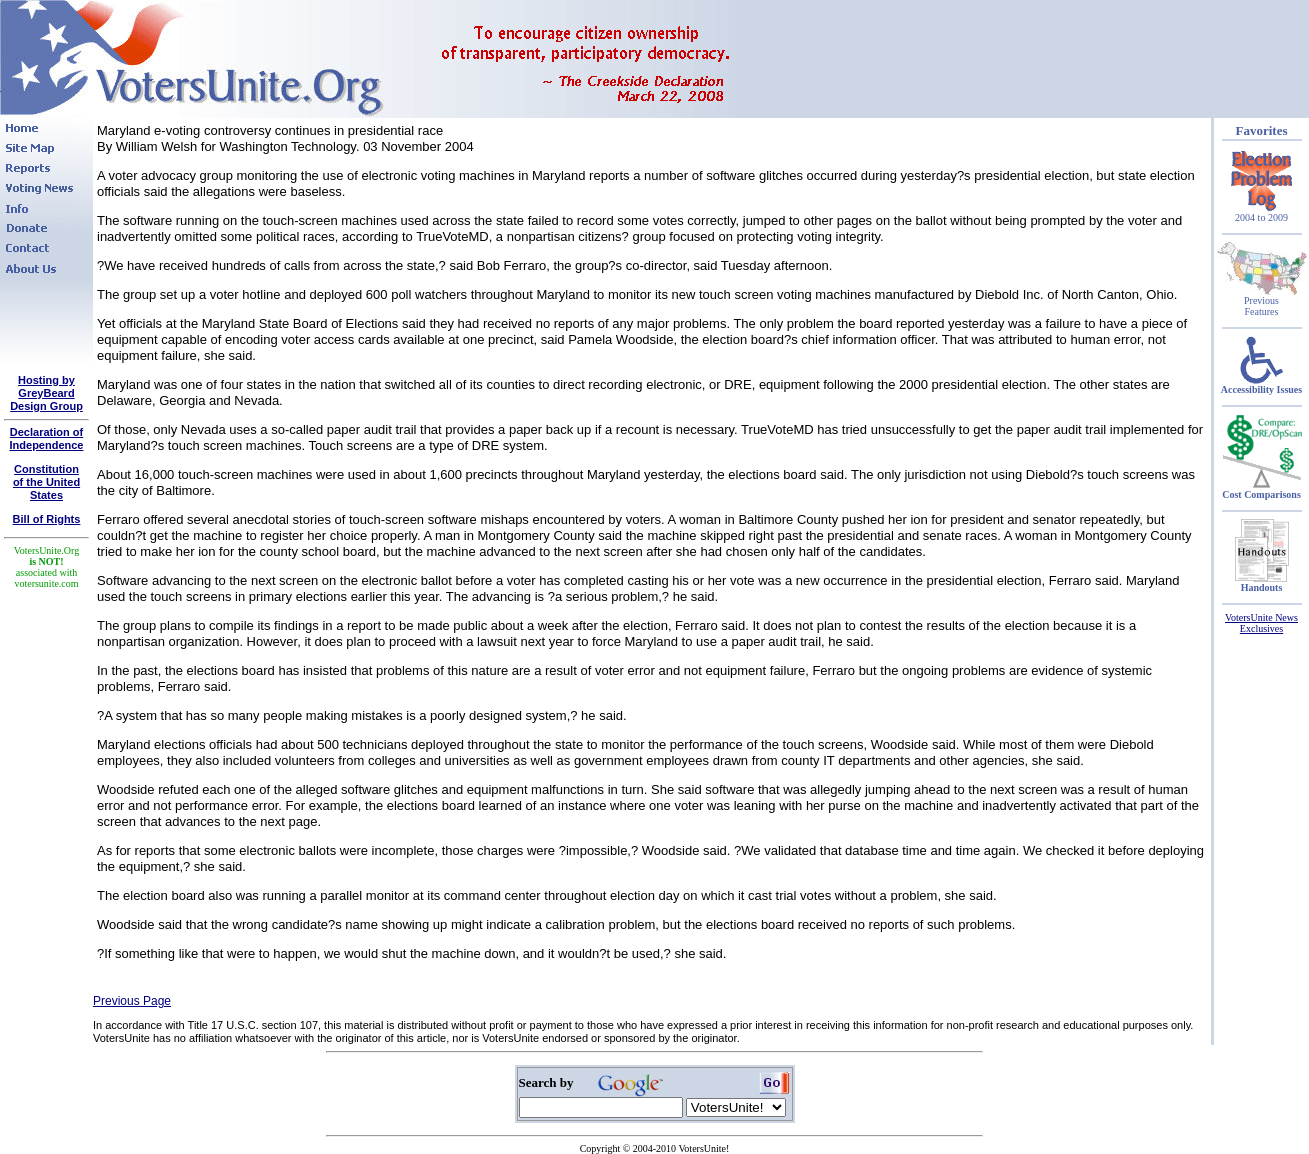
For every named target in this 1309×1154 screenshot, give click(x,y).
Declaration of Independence (47, 438)
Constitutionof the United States (46, 482)
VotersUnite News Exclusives (1261, 623)
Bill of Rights (47, 519)
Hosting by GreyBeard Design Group (46, 393)
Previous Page (132, 1001)
